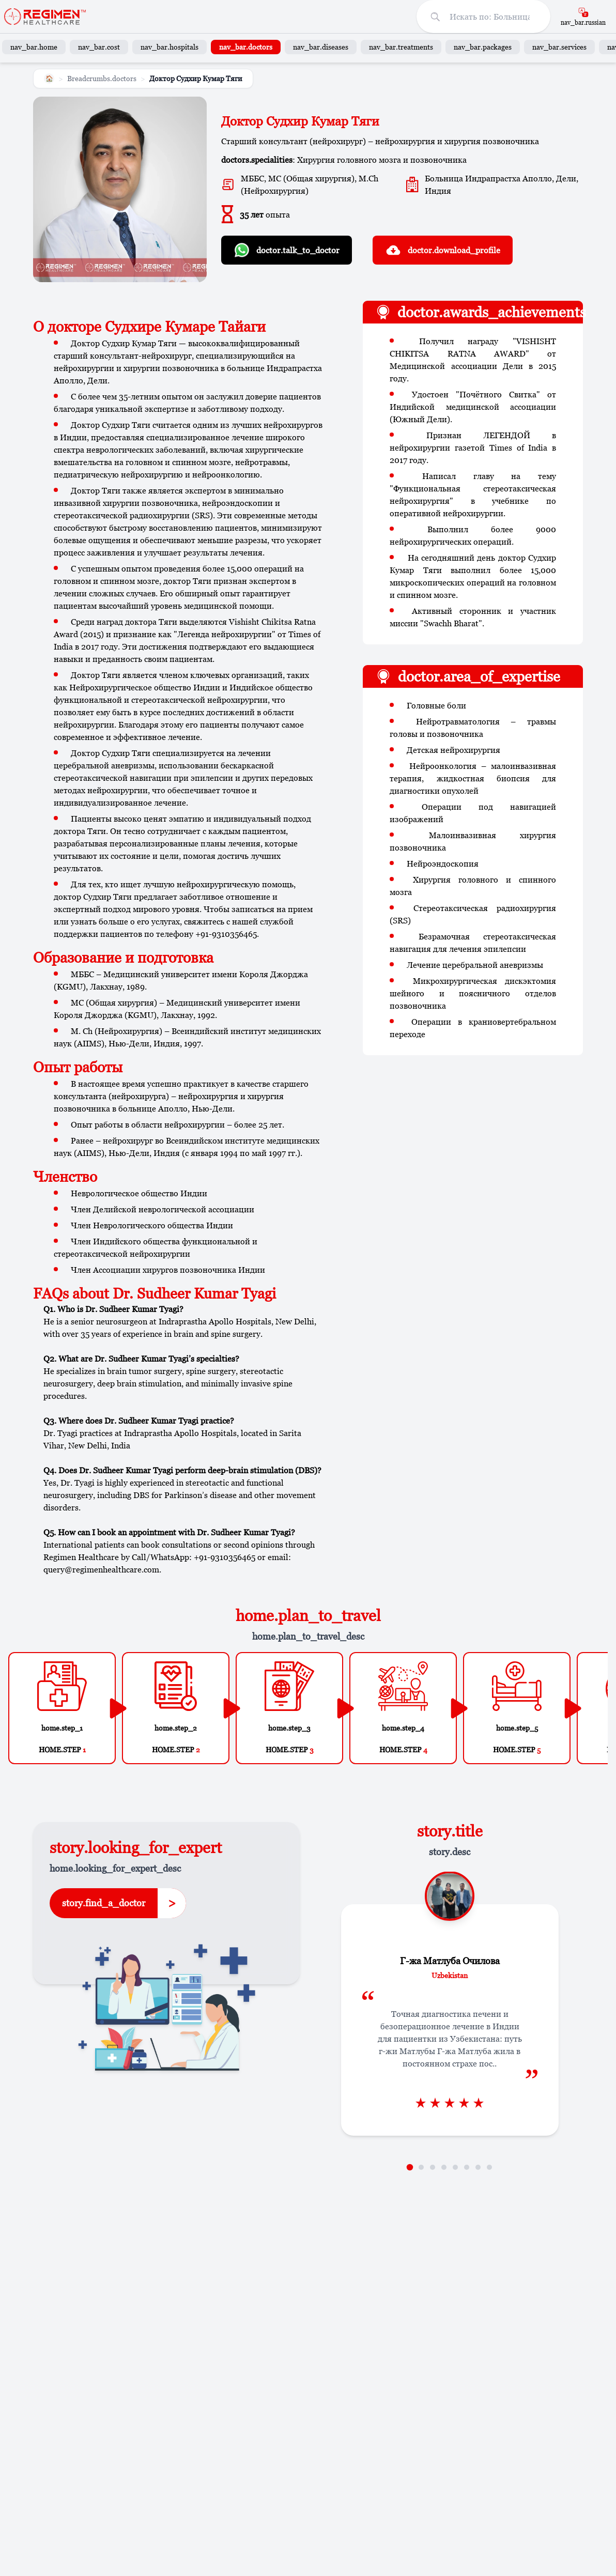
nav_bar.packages (483, 46)
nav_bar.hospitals (169, 46)
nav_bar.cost (99, 46)
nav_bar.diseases (320, 46)
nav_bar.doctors (245, 46)
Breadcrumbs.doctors (101, 78)
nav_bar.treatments (401, 46)
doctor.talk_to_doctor (287, 250)
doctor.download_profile (442, 250)
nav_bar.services (559, 46)
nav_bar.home (33, 46)
